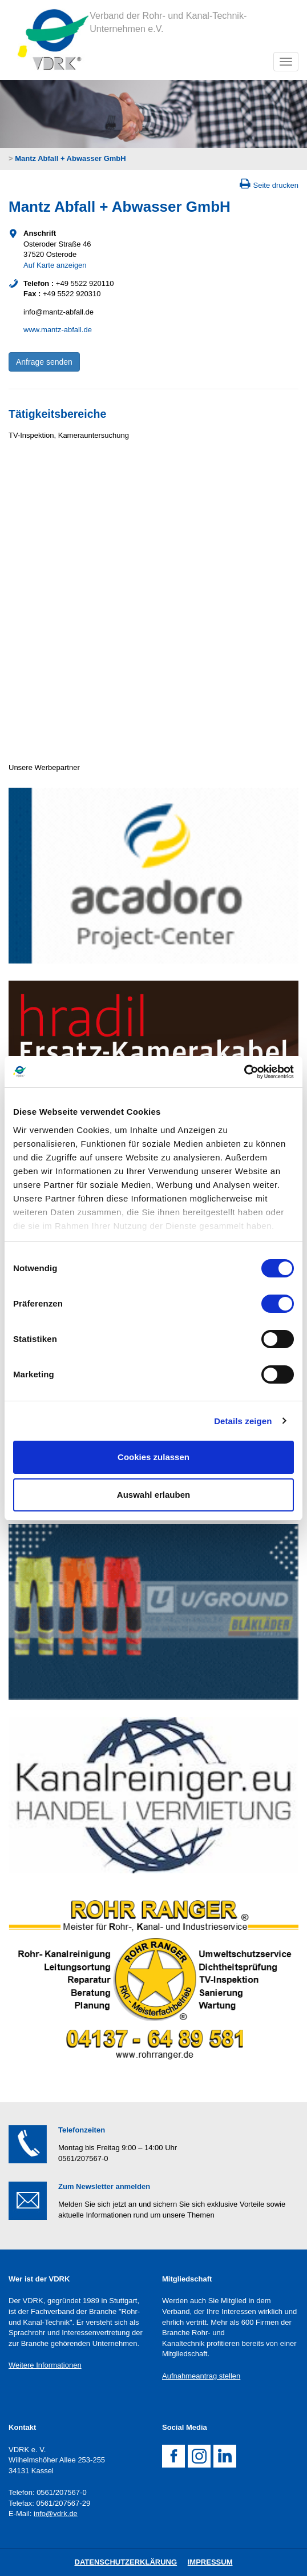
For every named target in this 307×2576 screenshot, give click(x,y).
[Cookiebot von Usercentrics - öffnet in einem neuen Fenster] (244, 1072)
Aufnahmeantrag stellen (201, 2376)
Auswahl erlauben (153, 1494)
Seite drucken (276, 185)
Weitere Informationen (45, 2365)
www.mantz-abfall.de (57, 329)
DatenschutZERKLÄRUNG (126, 2562)
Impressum (210, 2562)
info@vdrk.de (56, 2513)
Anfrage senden (44, 361)
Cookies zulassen (153, 1457)
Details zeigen (243, 1421)
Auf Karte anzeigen (55, 265)
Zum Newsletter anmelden (104, 2186)
